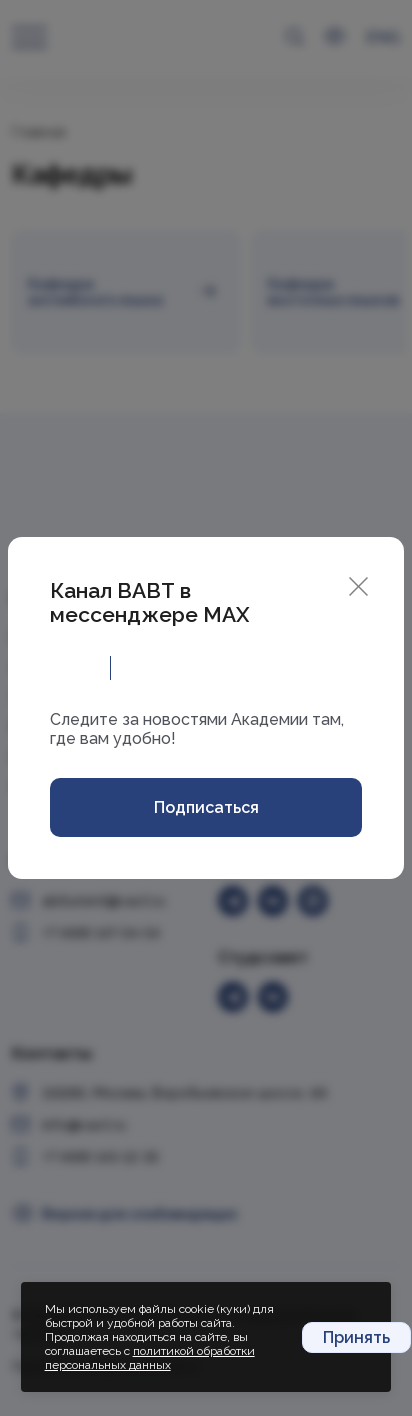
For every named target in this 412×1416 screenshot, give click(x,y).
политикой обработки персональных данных (150, 1358)
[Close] (358, 584)
